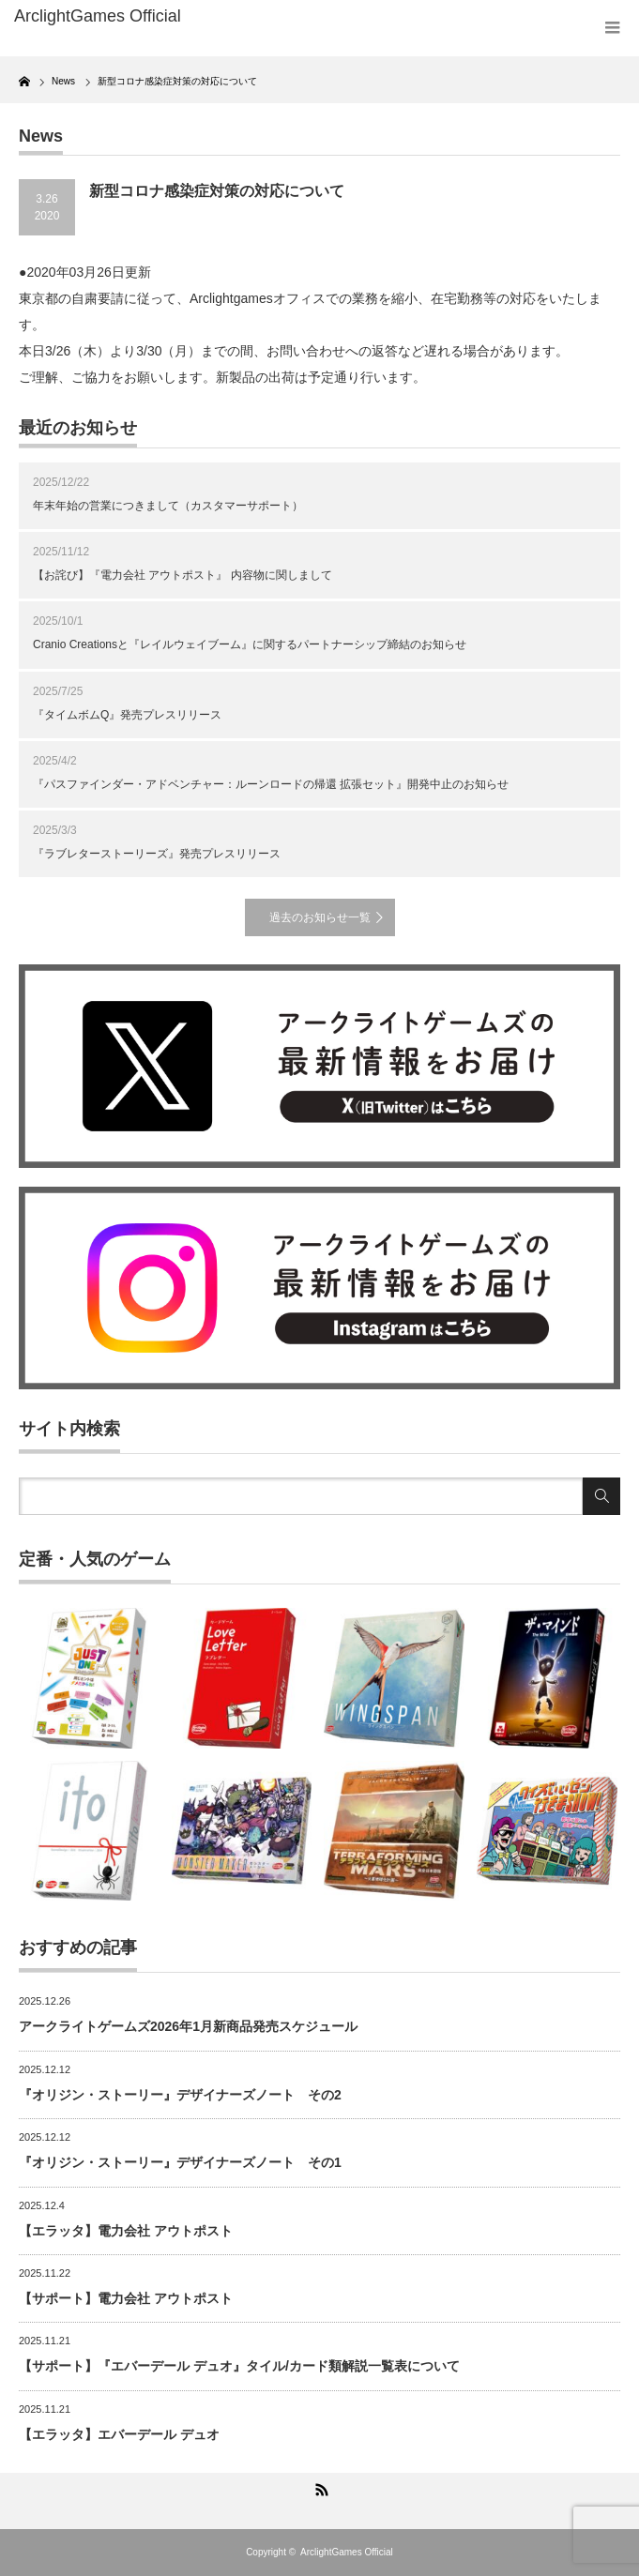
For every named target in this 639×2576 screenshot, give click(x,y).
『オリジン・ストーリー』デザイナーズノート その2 (180, 2094)
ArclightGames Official (346, 2552)
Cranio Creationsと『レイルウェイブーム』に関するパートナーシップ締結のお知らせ (249, 644)
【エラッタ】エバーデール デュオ (119, 2434)
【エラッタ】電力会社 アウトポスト (126, 2230)
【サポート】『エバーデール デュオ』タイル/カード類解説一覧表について (239, 2365)
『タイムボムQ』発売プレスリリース (127, 714)
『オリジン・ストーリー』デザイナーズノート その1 (180, 2162)
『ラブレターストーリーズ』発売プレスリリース (157, 853)
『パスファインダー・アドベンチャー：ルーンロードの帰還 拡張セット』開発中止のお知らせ (271, 784)
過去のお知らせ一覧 (320, 917)
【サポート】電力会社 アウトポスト (126, 2298)
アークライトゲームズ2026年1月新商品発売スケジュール (188, 2026)
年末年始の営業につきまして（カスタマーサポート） (168, 505)
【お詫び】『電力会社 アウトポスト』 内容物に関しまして (182, 575)
